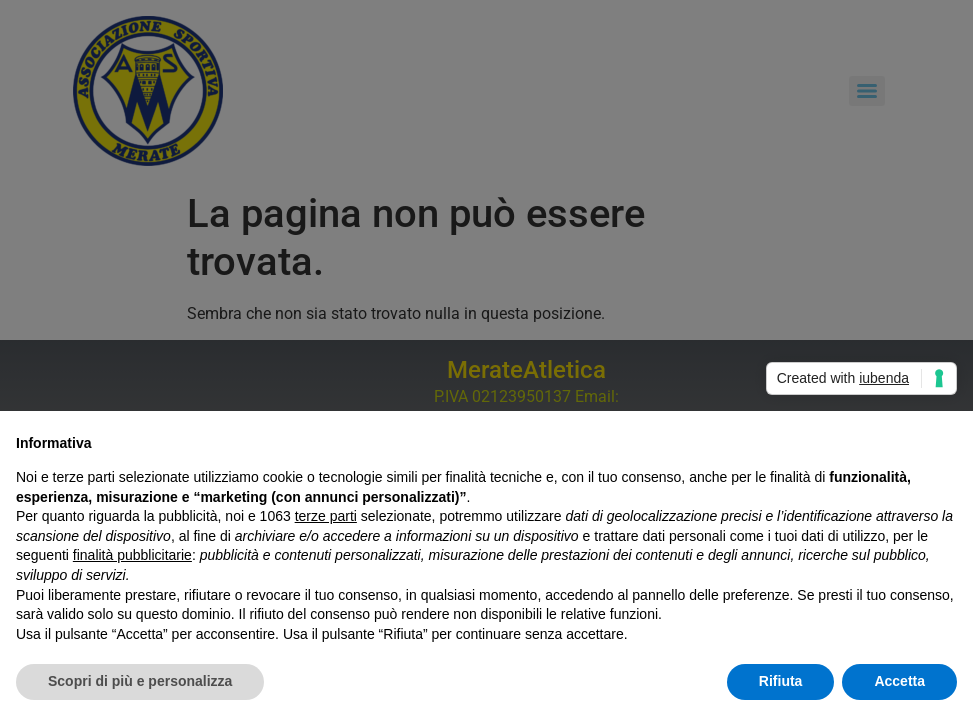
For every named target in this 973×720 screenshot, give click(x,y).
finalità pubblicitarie (132, 555)
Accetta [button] (899, 681)
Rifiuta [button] (781, 681)
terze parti (326, 516)
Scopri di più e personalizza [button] (140, 681)
